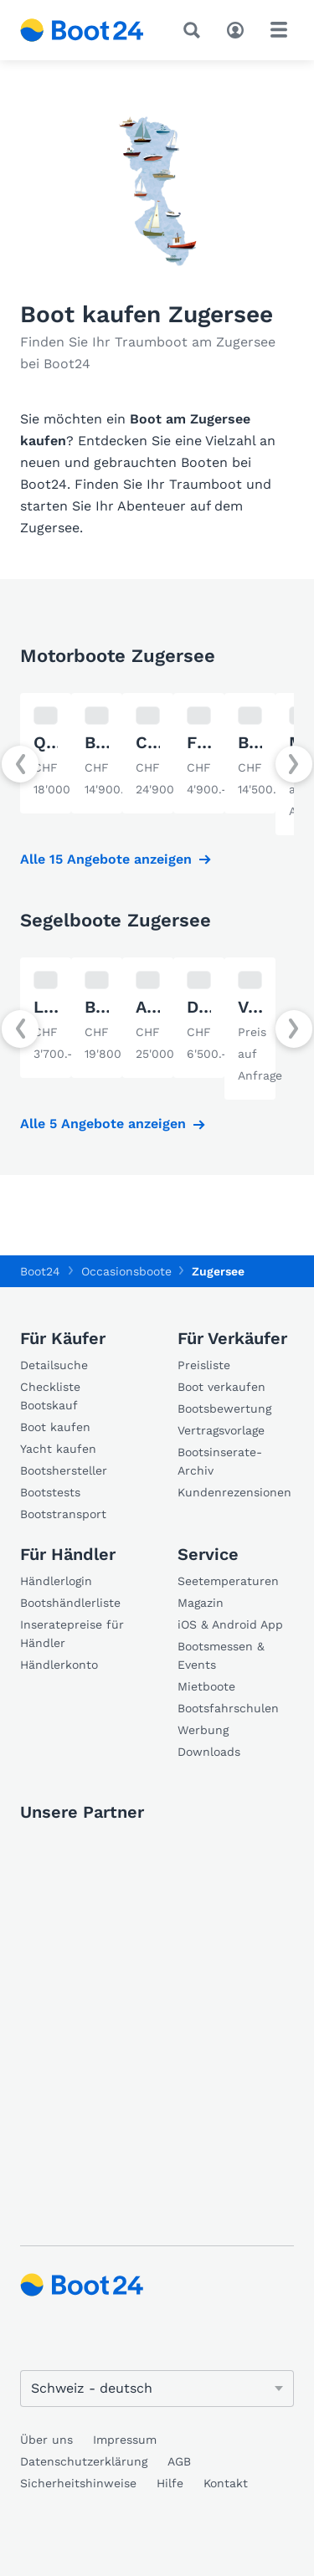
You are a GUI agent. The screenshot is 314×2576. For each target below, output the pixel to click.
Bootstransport (63, 1514)
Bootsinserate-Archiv (220, 1461)
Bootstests (50, 1492)
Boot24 (40, 1271)
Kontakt (225, 2483)
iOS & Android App (230, 1624)
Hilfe (170, 2483)
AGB (179, 2461)
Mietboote (206, 1686)
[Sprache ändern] (157, 2388)
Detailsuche (54, 1365)
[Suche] (195, 30)
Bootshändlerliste (70, 1602)
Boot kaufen (55, 1427)
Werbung (203, 1730)
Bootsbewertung (224, 1408)
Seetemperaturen (228, 1581)
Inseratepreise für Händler (72, 1634)
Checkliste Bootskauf (50, 1396)
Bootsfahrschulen (228, 1708)
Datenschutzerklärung (83, 2461)
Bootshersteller (63, 1470)
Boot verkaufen (221, 1386)
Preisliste (204, 1365)
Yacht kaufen (58, 1448)
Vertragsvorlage (221, 1430)
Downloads (209, 1751)
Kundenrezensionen (234, 1492)
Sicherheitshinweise (78, 2483)
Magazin (201, 1602)
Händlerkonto (59, 1664)
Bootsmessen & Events (221, 1655)
